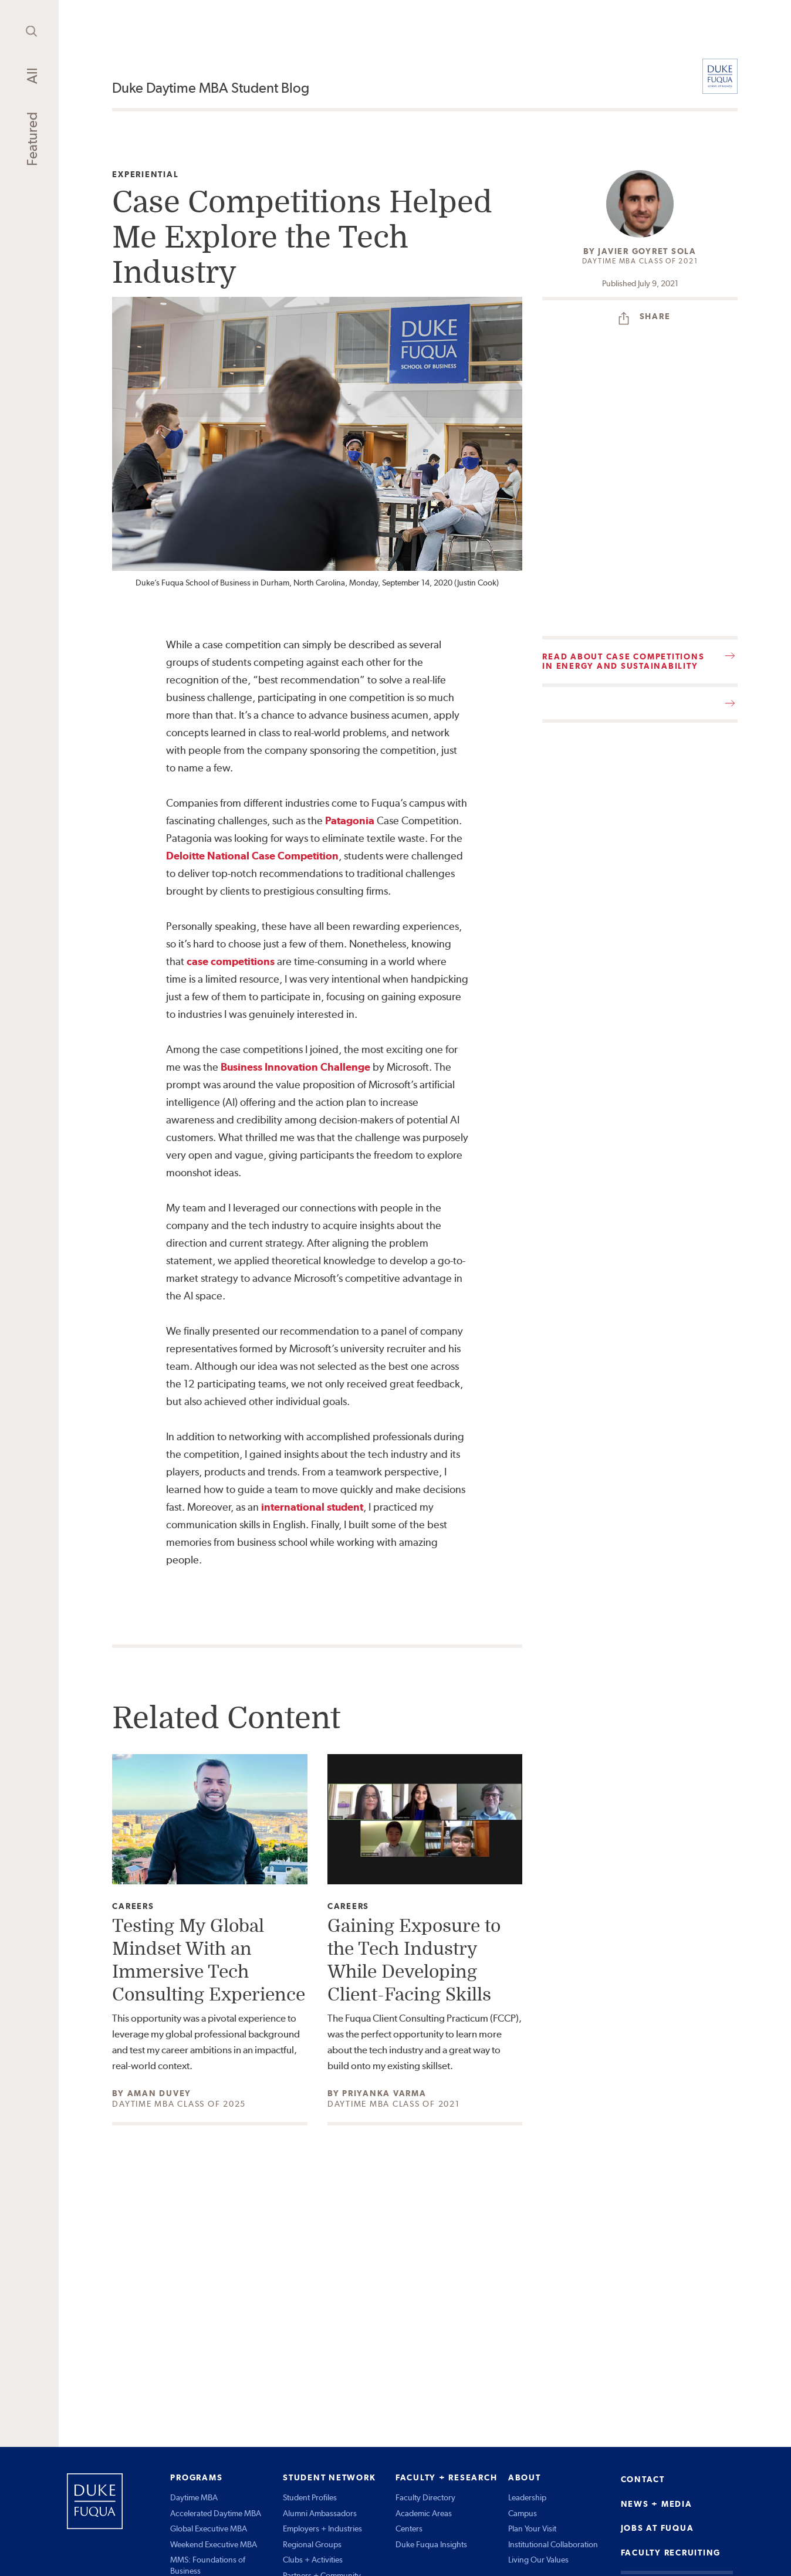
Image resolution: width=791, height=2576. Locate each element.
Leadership (527, 2497)
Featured (31, 139)
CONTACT (643, 2479)
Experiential (145, 174)
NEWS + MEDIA (656, 2504)
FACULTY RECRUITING (671, 2552)
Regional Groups (312, 2544)
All (31, 75)
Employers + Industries (322, 2528)
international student (312, 1507)
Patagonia (349, 820)
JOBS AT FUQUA (657, 2528)
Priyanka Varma (384, 2093)
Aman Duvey (159, 2093)
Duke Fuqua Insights (431, 2544)
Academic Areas (424, 2513)
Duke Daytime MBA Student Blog (210, 87)
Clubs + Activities (313, 2559)
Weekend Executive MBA (213, 2544)
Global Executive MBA (208, 2528)
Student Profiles (310, 2497)
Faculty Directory (425, 2497)
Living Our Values (538, 2559)
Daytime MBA (194, 2497)
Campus (522, 2513)
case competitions (231, 961)
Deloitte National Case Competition (252, 855)
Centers (409, 2528)
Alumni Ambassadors (320, 2513)
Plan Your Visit (532, 2528)
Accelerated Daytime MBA (215, 2513)
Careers (133, 1906)
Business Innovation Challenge (295, 1067)
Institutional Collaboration (553, 2544)
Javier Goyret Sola (647, 251)
